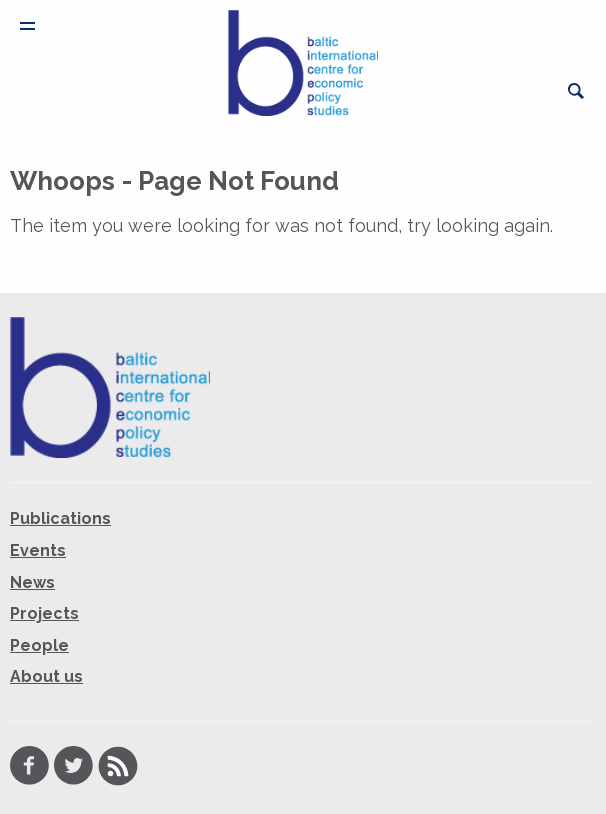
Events (38, 550)
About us (46, 676)
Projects (44, 613)
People (39, 645)
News (32, 582)
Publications (60, 518)
